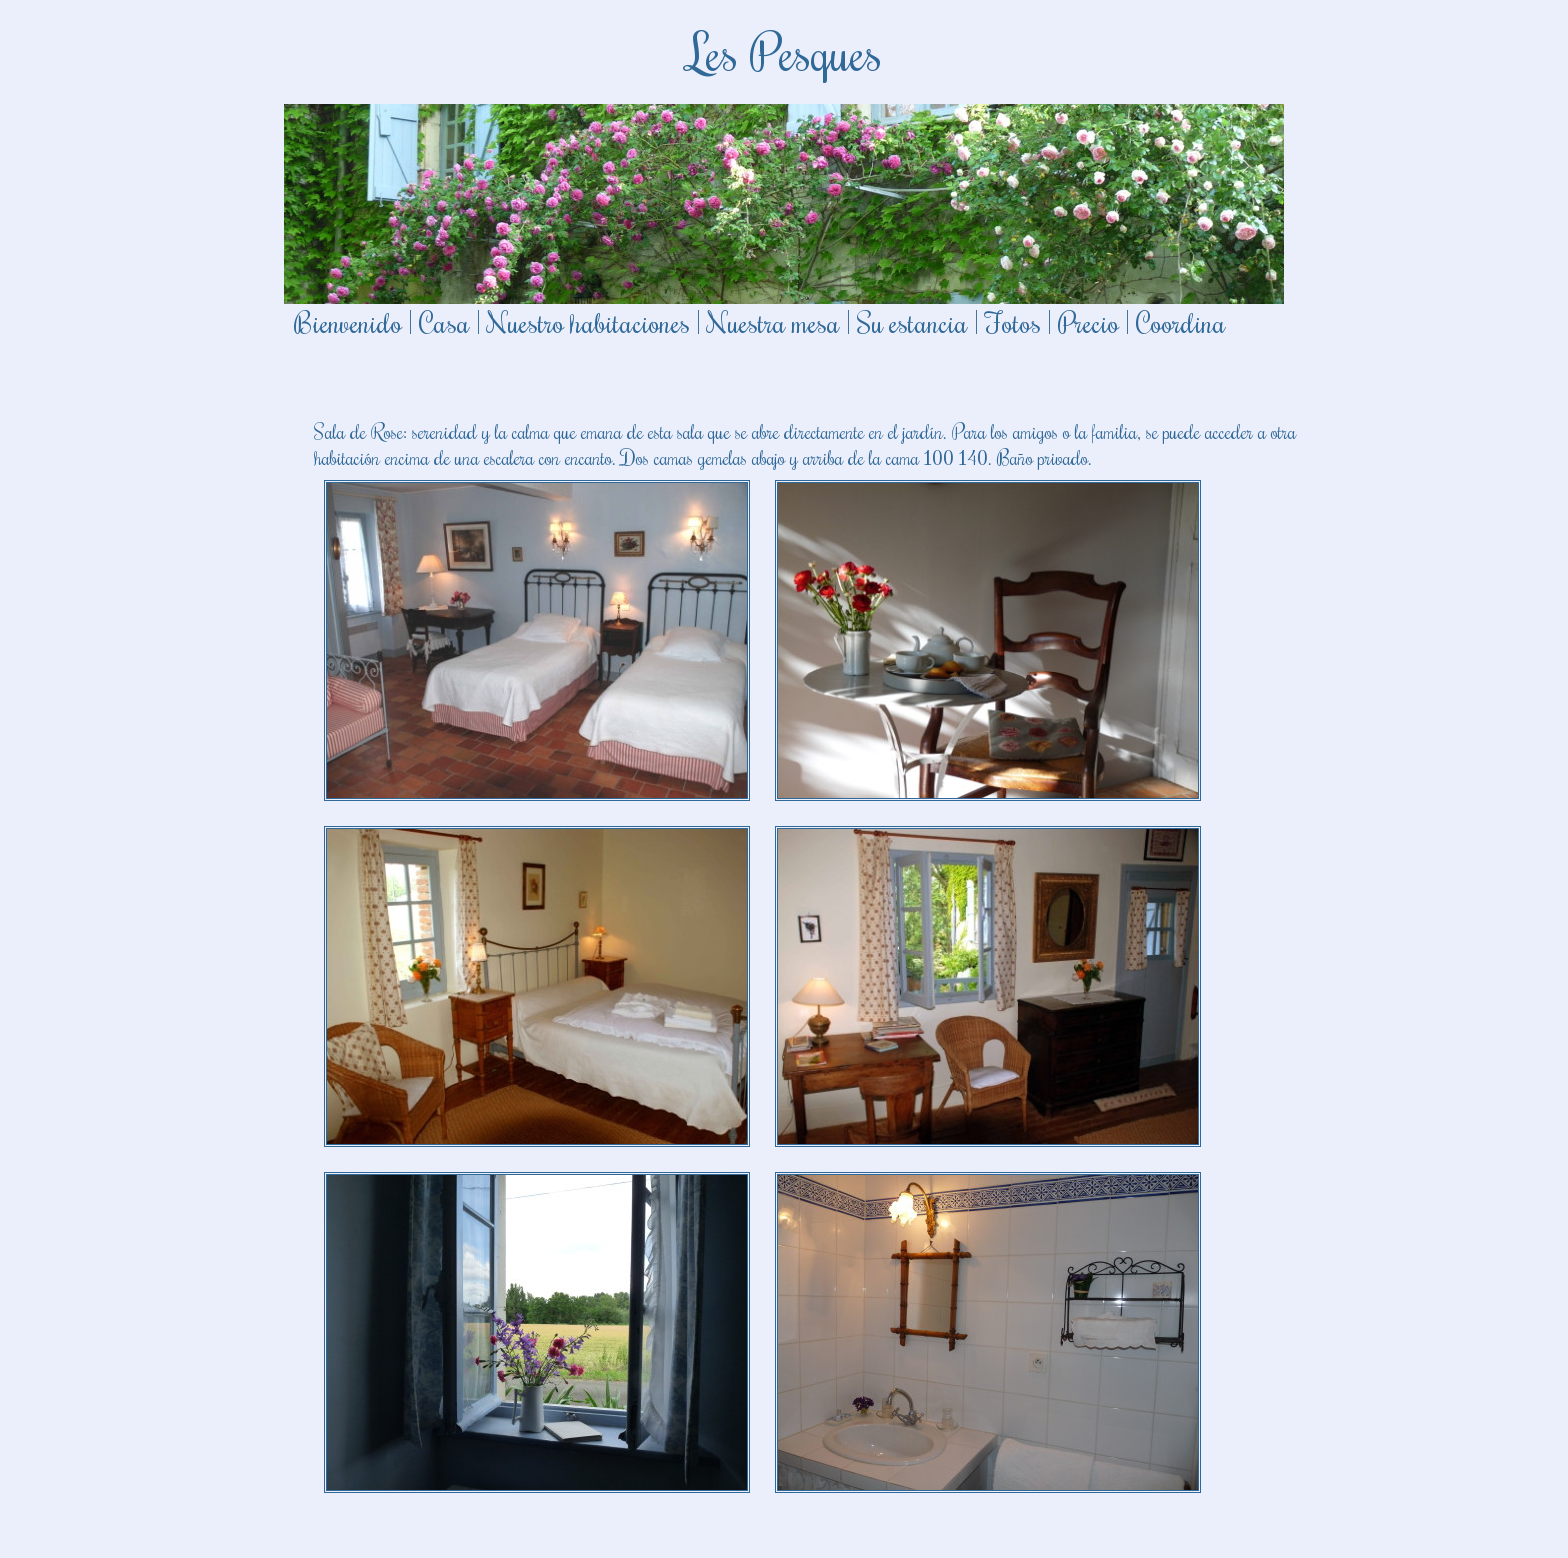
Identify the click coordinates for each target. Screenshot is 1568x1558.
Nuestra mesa (773, 322)
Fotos (1013, 322)
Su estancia (912, 322)
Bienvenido (348, 322)
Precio (1088, 322)
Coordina (1181, 322)
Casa (444, 322)
